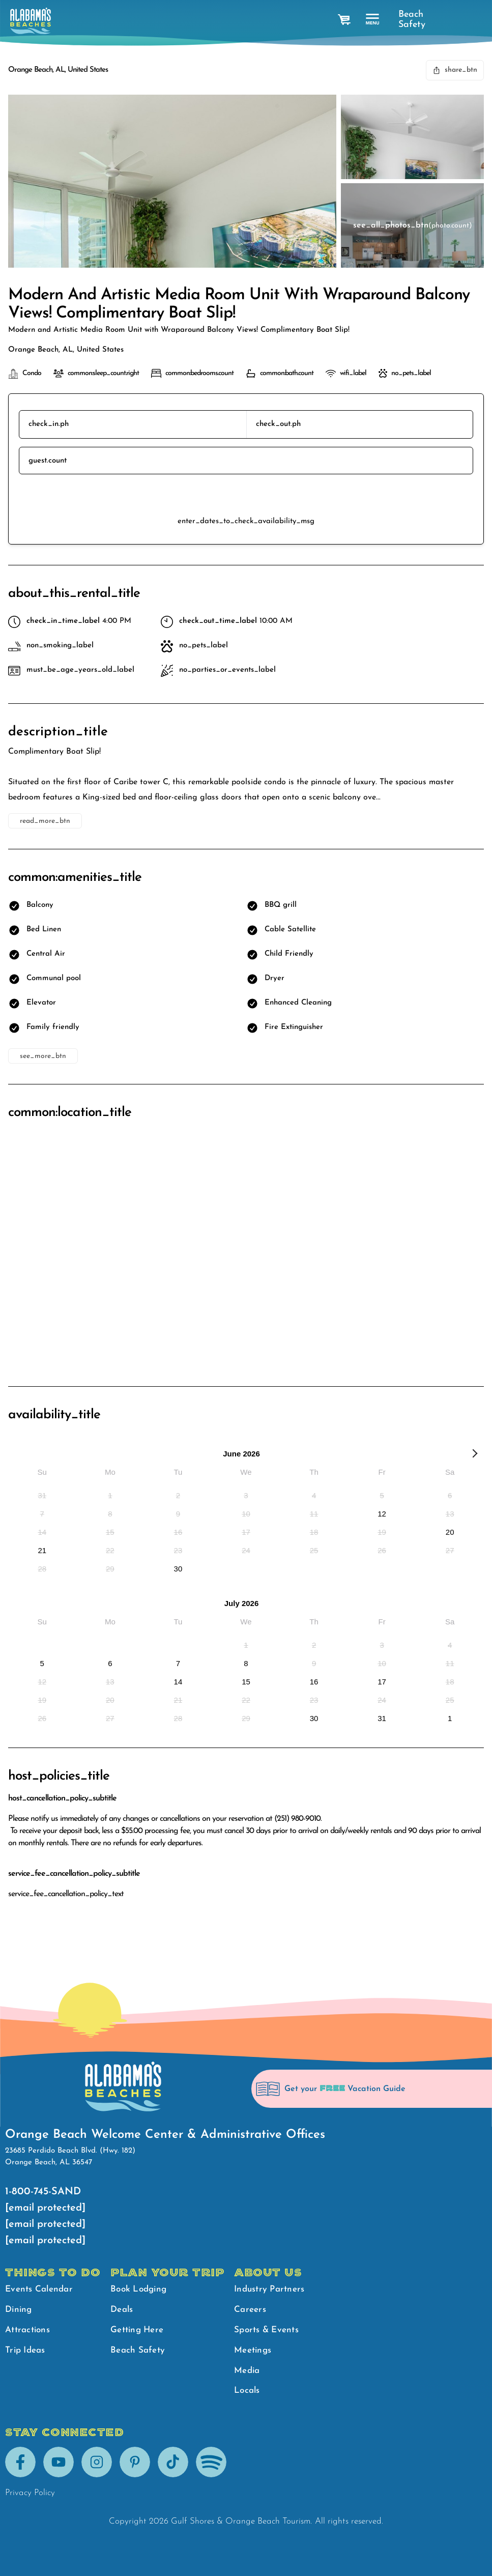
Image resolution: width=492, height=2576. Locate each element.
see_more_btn (43, 1056)
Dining (18, 2309)
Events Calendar (39, 2289)
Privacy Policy (30, 2492)
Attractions (27, 2330)
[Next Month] (475, 1455)
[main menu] (373, 19)
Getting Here (136, 2330)
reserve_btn (246, 495)
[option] (42, 1495)
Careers (250, 2309)
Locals (247, 2390)
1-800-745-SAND (43, 2192)
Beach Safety (408, 20)
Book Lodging (138, 2289)
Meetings (252, 2350)
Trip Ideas (25, 2350)
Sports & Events (266, 2330)
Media (246, 2370)
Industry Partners (269, 2289)
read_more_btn (45, 821)
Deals (121, 2309)
